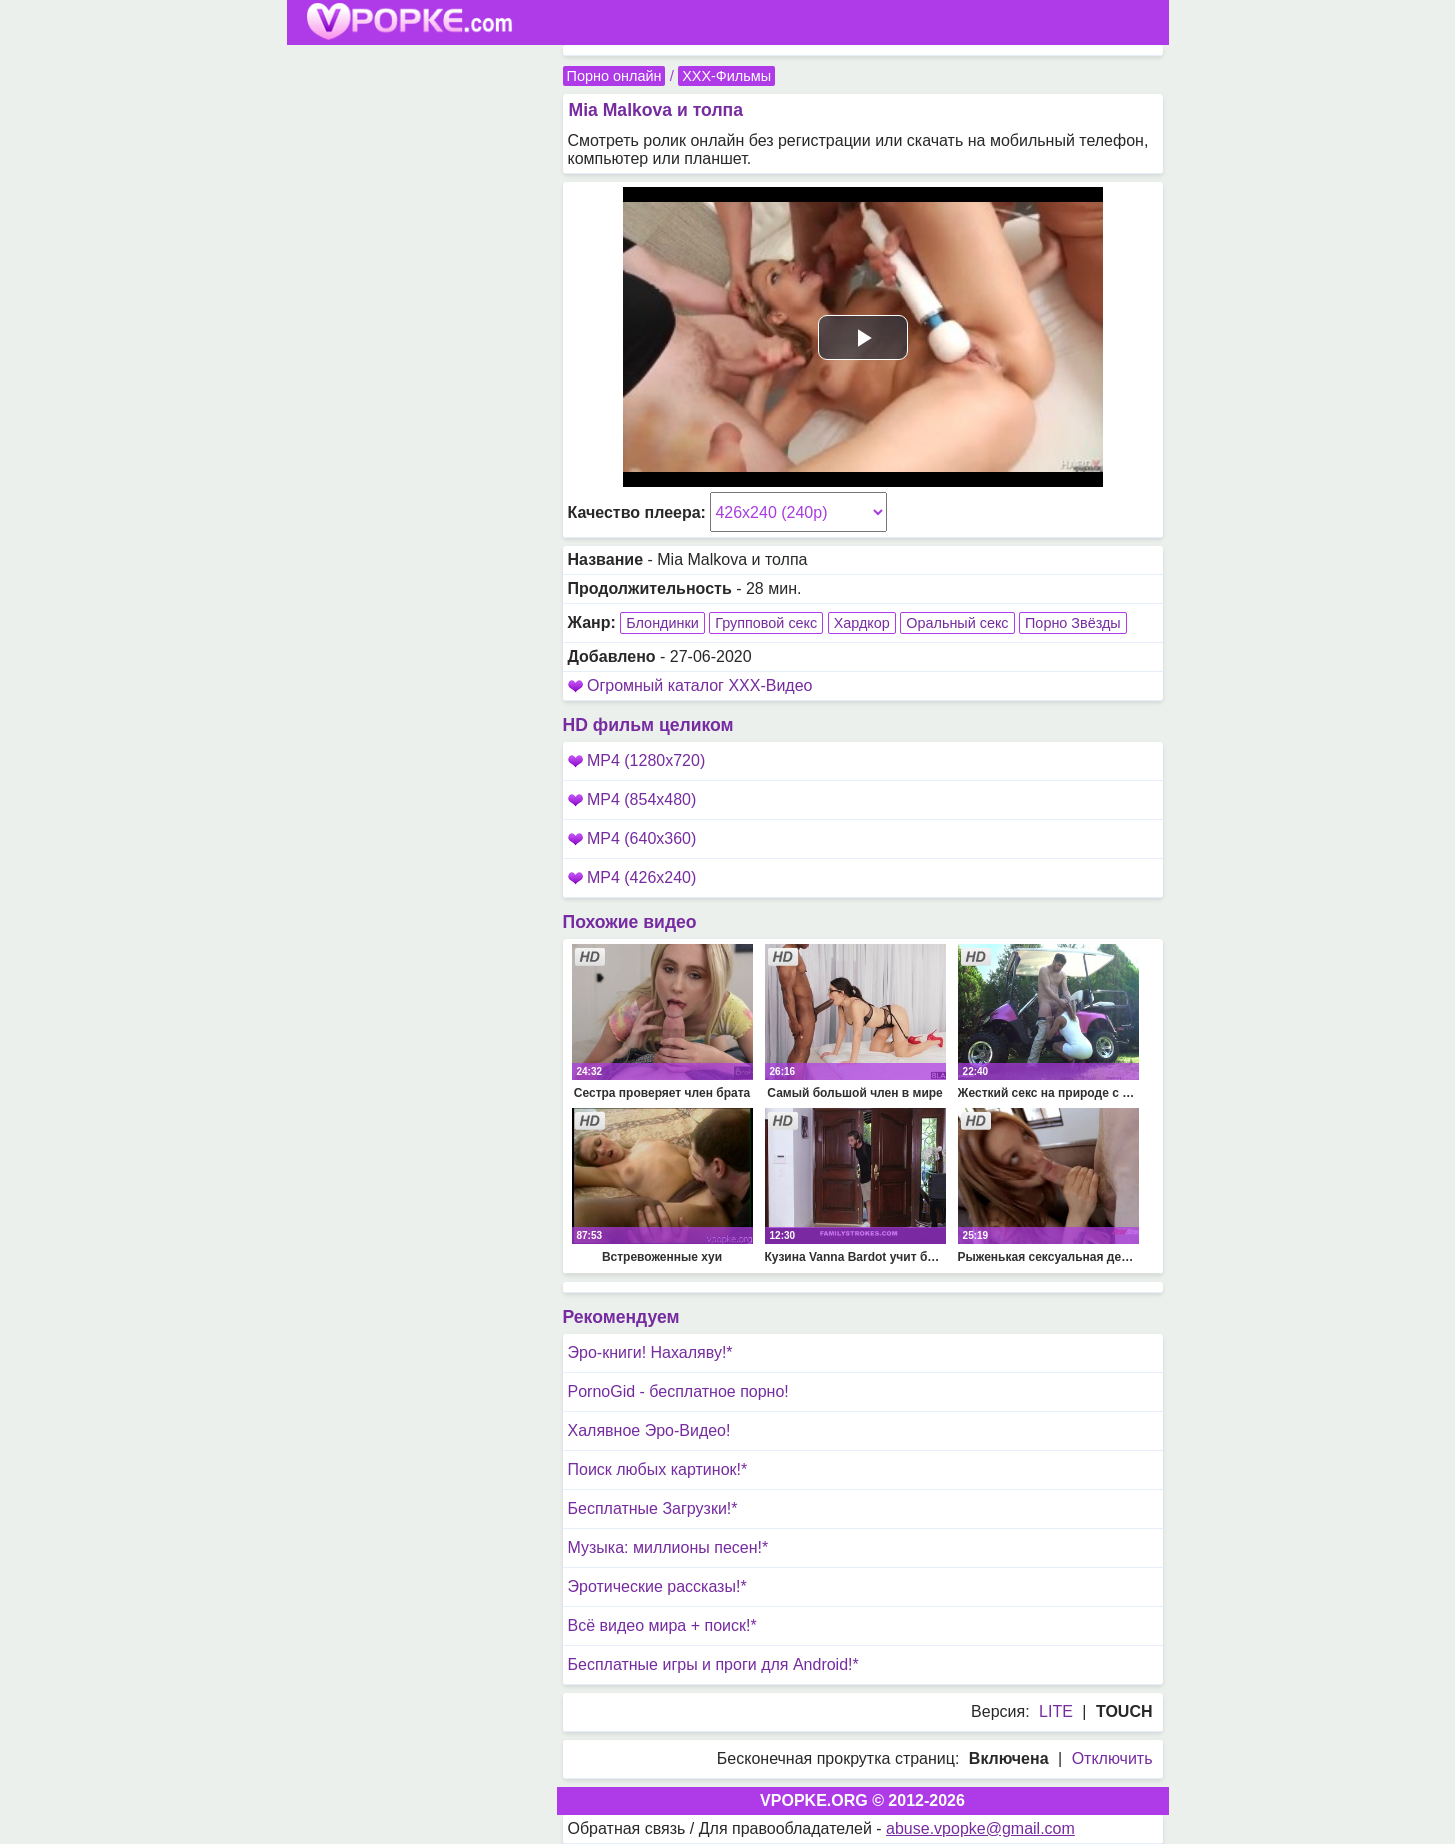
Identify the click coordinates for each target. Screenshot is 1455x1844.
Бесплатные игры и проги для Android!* (713, 1664)
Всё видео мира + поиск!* (662, 1625)
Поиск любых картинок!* (658, 1469)
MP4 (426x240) (632, 877)
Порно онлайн (614, 76)
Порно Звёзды (1073, 623)
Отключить (1112, 1758)
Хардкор (862, 623)
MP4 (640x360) (632, 838)
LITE (1056, 1711)
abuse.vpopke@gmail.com (980, 1828)
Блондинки (662, 623)
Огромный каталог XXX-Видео (700, 685)
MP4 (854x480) (632, 799)
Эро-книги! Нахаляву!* (650, 1352)
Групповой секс (766, 623)
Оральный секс (957, 623)
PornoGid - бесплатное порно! (678, 1391)
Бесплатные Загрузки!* (653, 1508)
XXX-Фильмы (726, 76)
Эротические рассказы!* (657, 1586)
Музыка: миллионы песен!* (668, 1547)
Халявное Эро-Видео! (649, 1430)
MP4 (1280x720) (637, 760)
